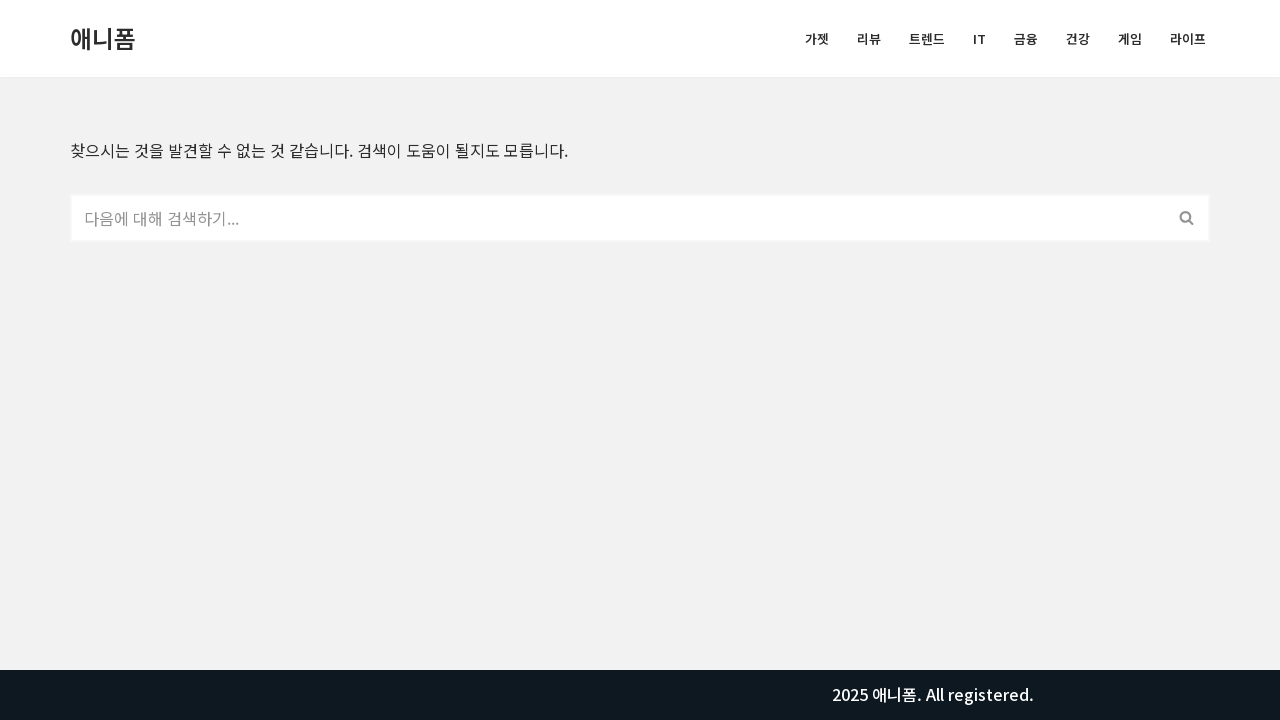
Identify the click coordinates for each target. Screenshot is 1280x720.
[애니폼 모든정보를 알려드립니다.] (103, 38)
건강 (1078, 38)
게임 (1130, 38)
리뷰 (869, 38)
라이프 (1188, 38)
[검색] (617, 218)
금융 (1026, 38)
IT (979, 38)
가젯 (817, 38)
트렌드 (927, 38)
